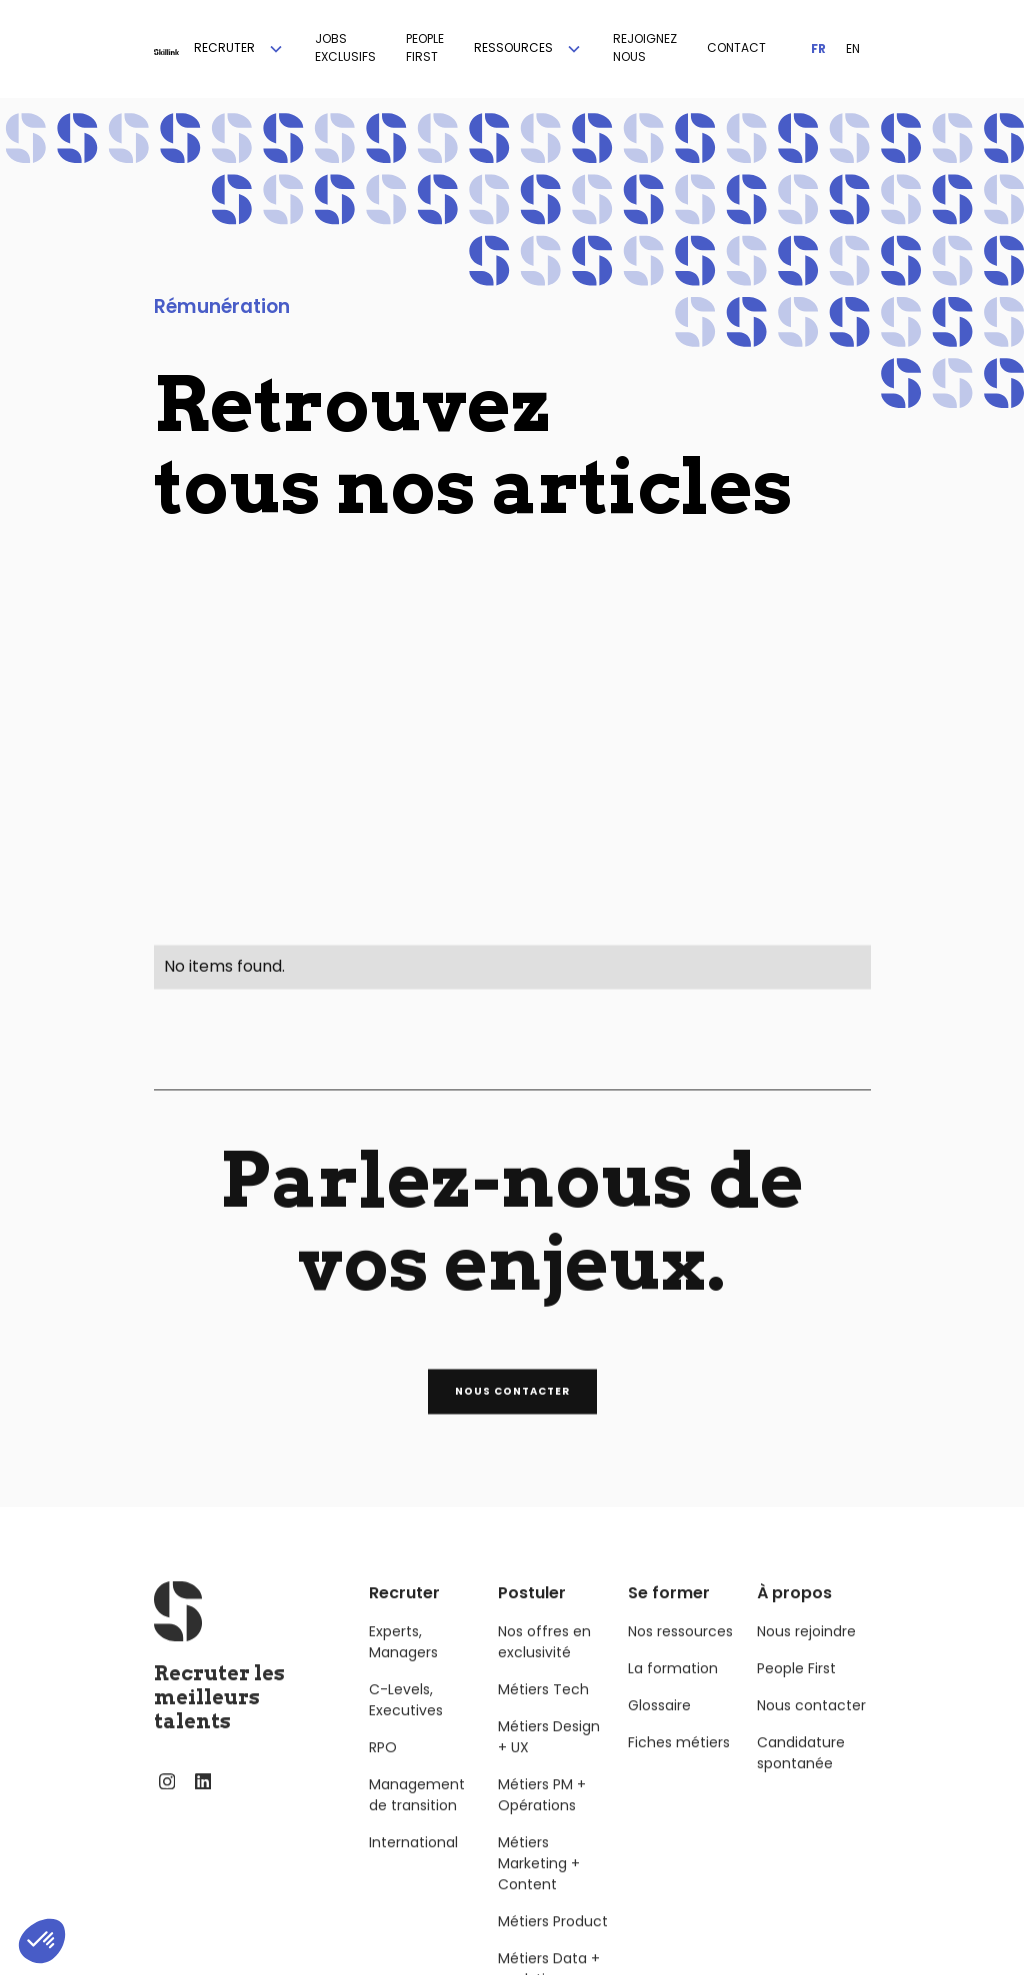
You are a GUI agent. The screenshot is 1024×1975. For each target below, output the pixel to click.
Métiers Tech (543, 1711)
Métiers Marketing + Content (539, 1885)
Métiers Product (553, 1943)
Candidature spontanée (801, 1774)
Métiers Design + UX (549, 1758)
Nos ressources (680, 1653)
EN (853, 48)
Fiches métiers (679, 1764)
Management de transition (417, 1816)
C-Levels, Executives (406, 1721)
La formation (673, 1690)
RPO (383, 1769)
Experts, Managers (403, 1663)
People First (796, 1690)
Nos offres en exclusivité (544, 1663)
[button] (239, 49)
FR (818, 48)
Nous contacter (811, 1727)
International (413, 1864)
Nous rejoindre (806, 1653)
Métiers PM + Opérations (542, 1816)
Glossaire (659, 1727)
